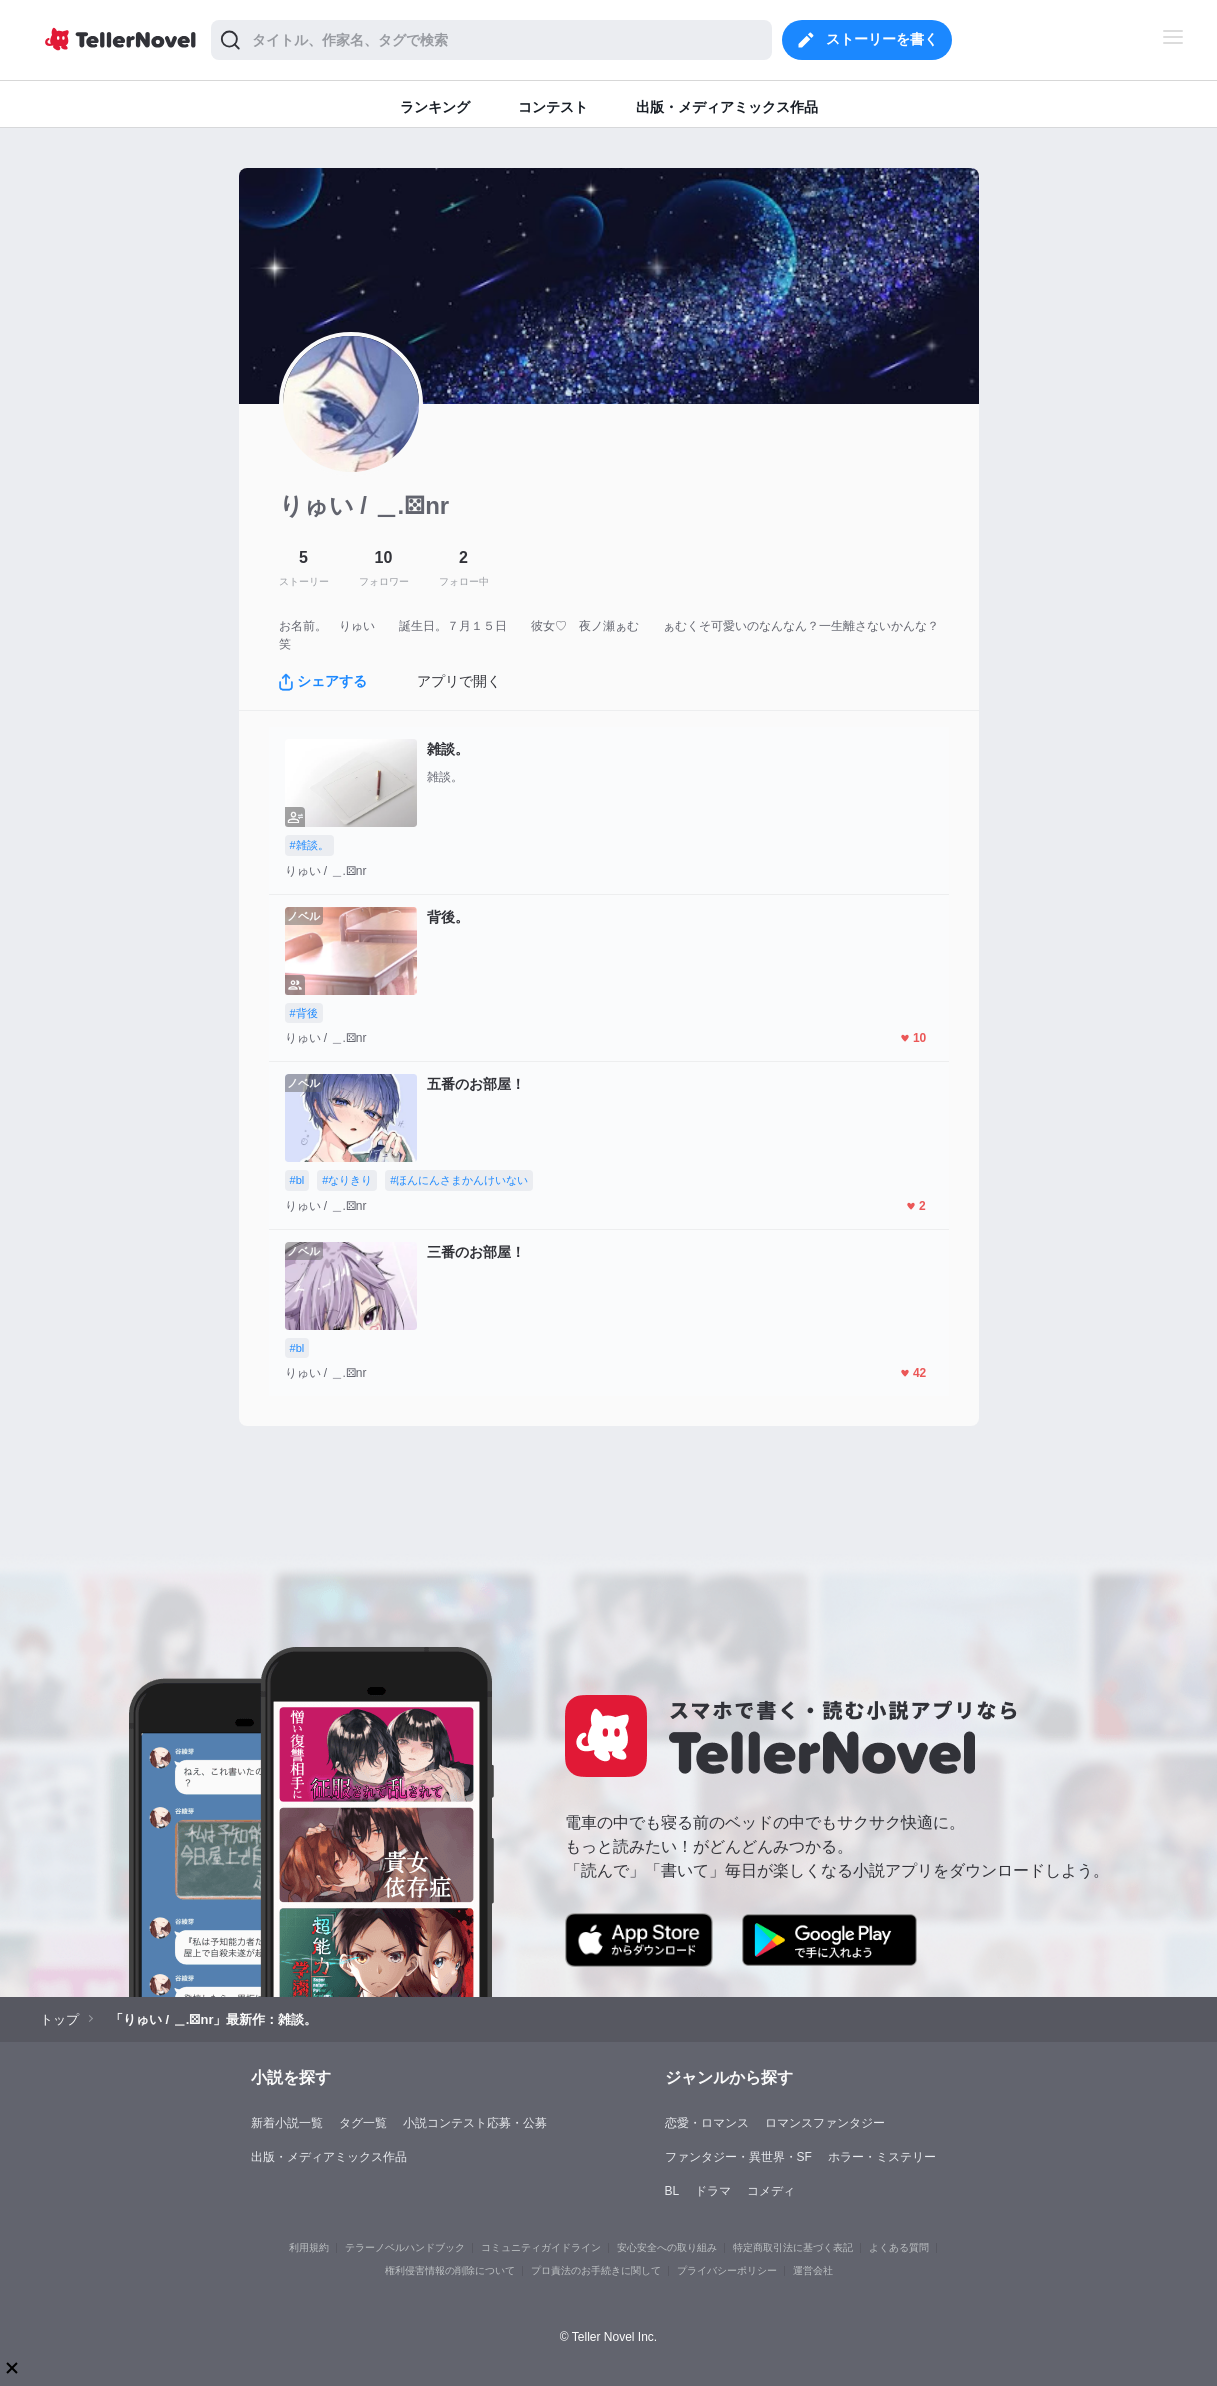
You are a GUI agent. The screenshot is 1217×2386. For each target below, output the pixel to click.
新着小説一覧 (287, 2123)
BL (672, 2191)
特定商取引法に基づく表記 (793, 2247)
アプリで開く (459, 681)
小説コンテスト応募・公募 (475, 2123)
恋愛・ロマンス (707, 2123)
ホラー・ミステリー (882, 2157)
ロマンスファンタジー (825, 2123)
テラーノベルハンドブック (405, 2247)
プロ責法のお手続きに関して (596, 2270)
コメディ (771, 2191)
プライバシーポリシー (727, 2270)
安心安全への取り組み (667, 2247)
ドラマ (713, 2191)
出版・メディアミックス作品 (329, 2157)
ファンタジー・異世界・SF (738, 2157)
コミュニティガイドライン (541, 2247)
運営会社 (813, 2270)
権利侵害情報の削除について (450, 2270)
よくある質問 (899, 2247)
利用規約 (309, 2247)
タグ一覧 (363, 2123)
